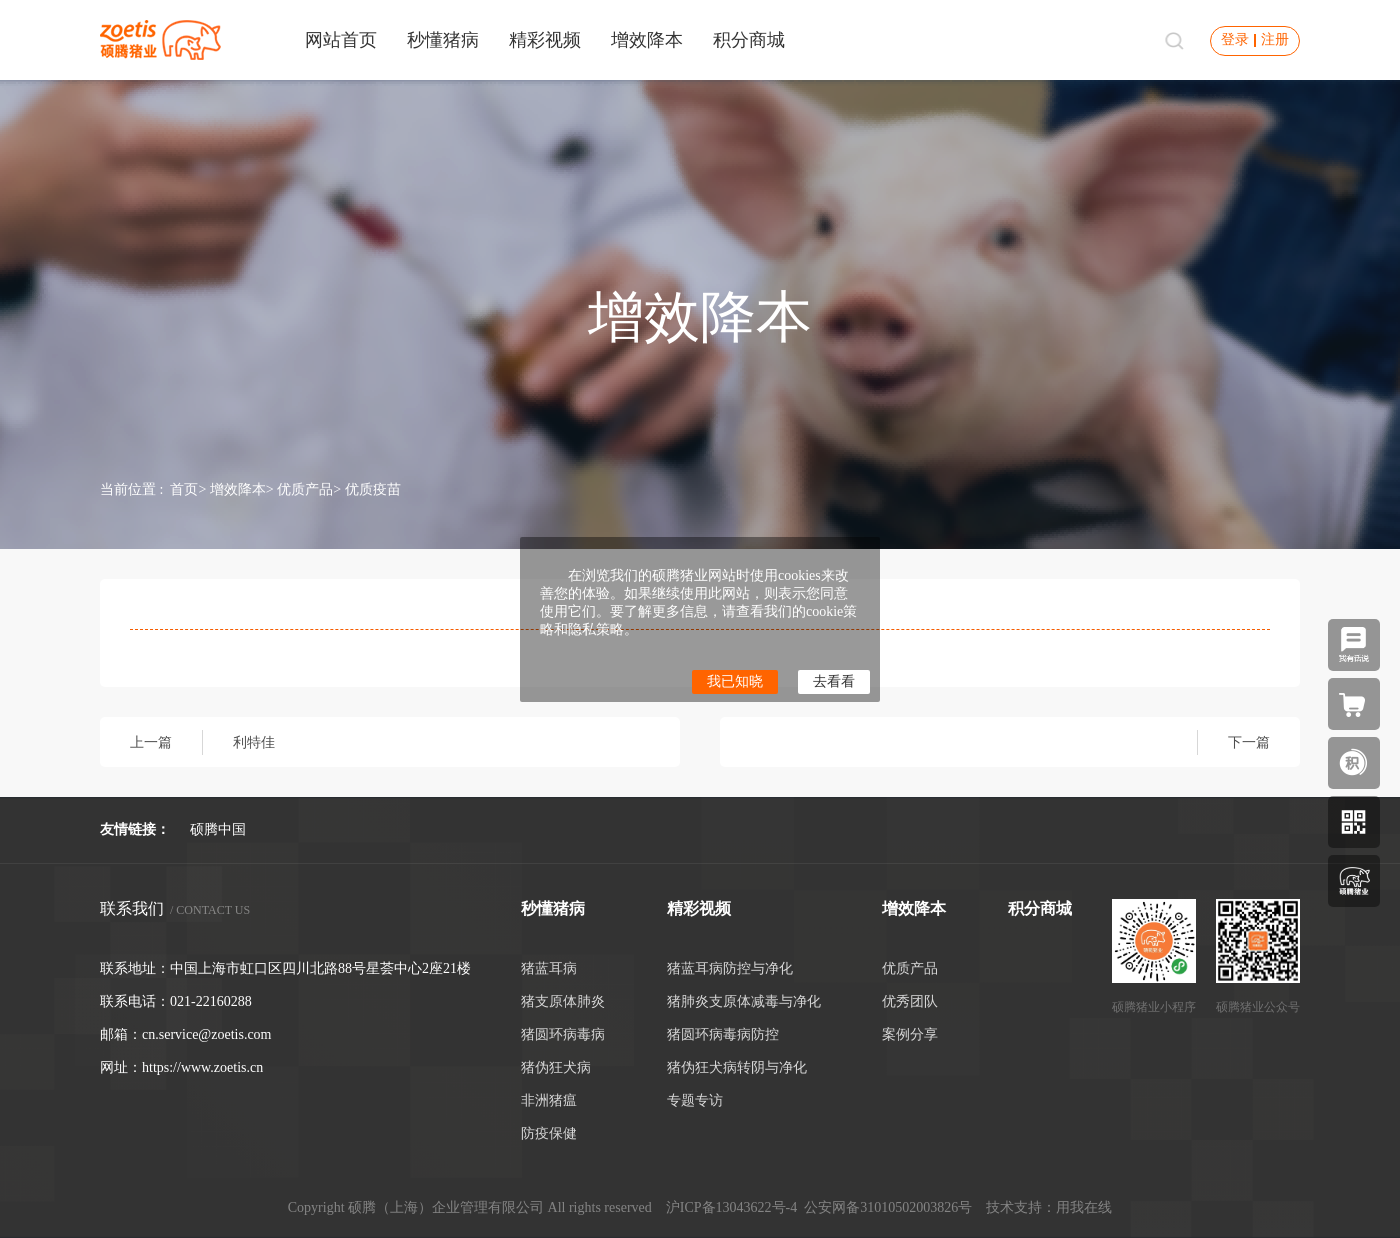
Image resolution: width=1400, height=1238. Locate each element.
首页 (184, 489)
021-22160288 (211, 1001)
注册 (1275, 39)
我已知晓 (735, 681)
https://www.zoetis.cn (202, 1067)
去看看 (834, 681)
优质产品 (305, 489)
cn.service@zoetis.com (207, 1034)
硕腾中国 (218, 829)
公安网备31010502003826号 (888, 1207)
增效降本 (238, 489)
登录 (1235, 39)
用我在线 (1084, 1207)
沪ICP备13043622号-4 (731, 1207)
